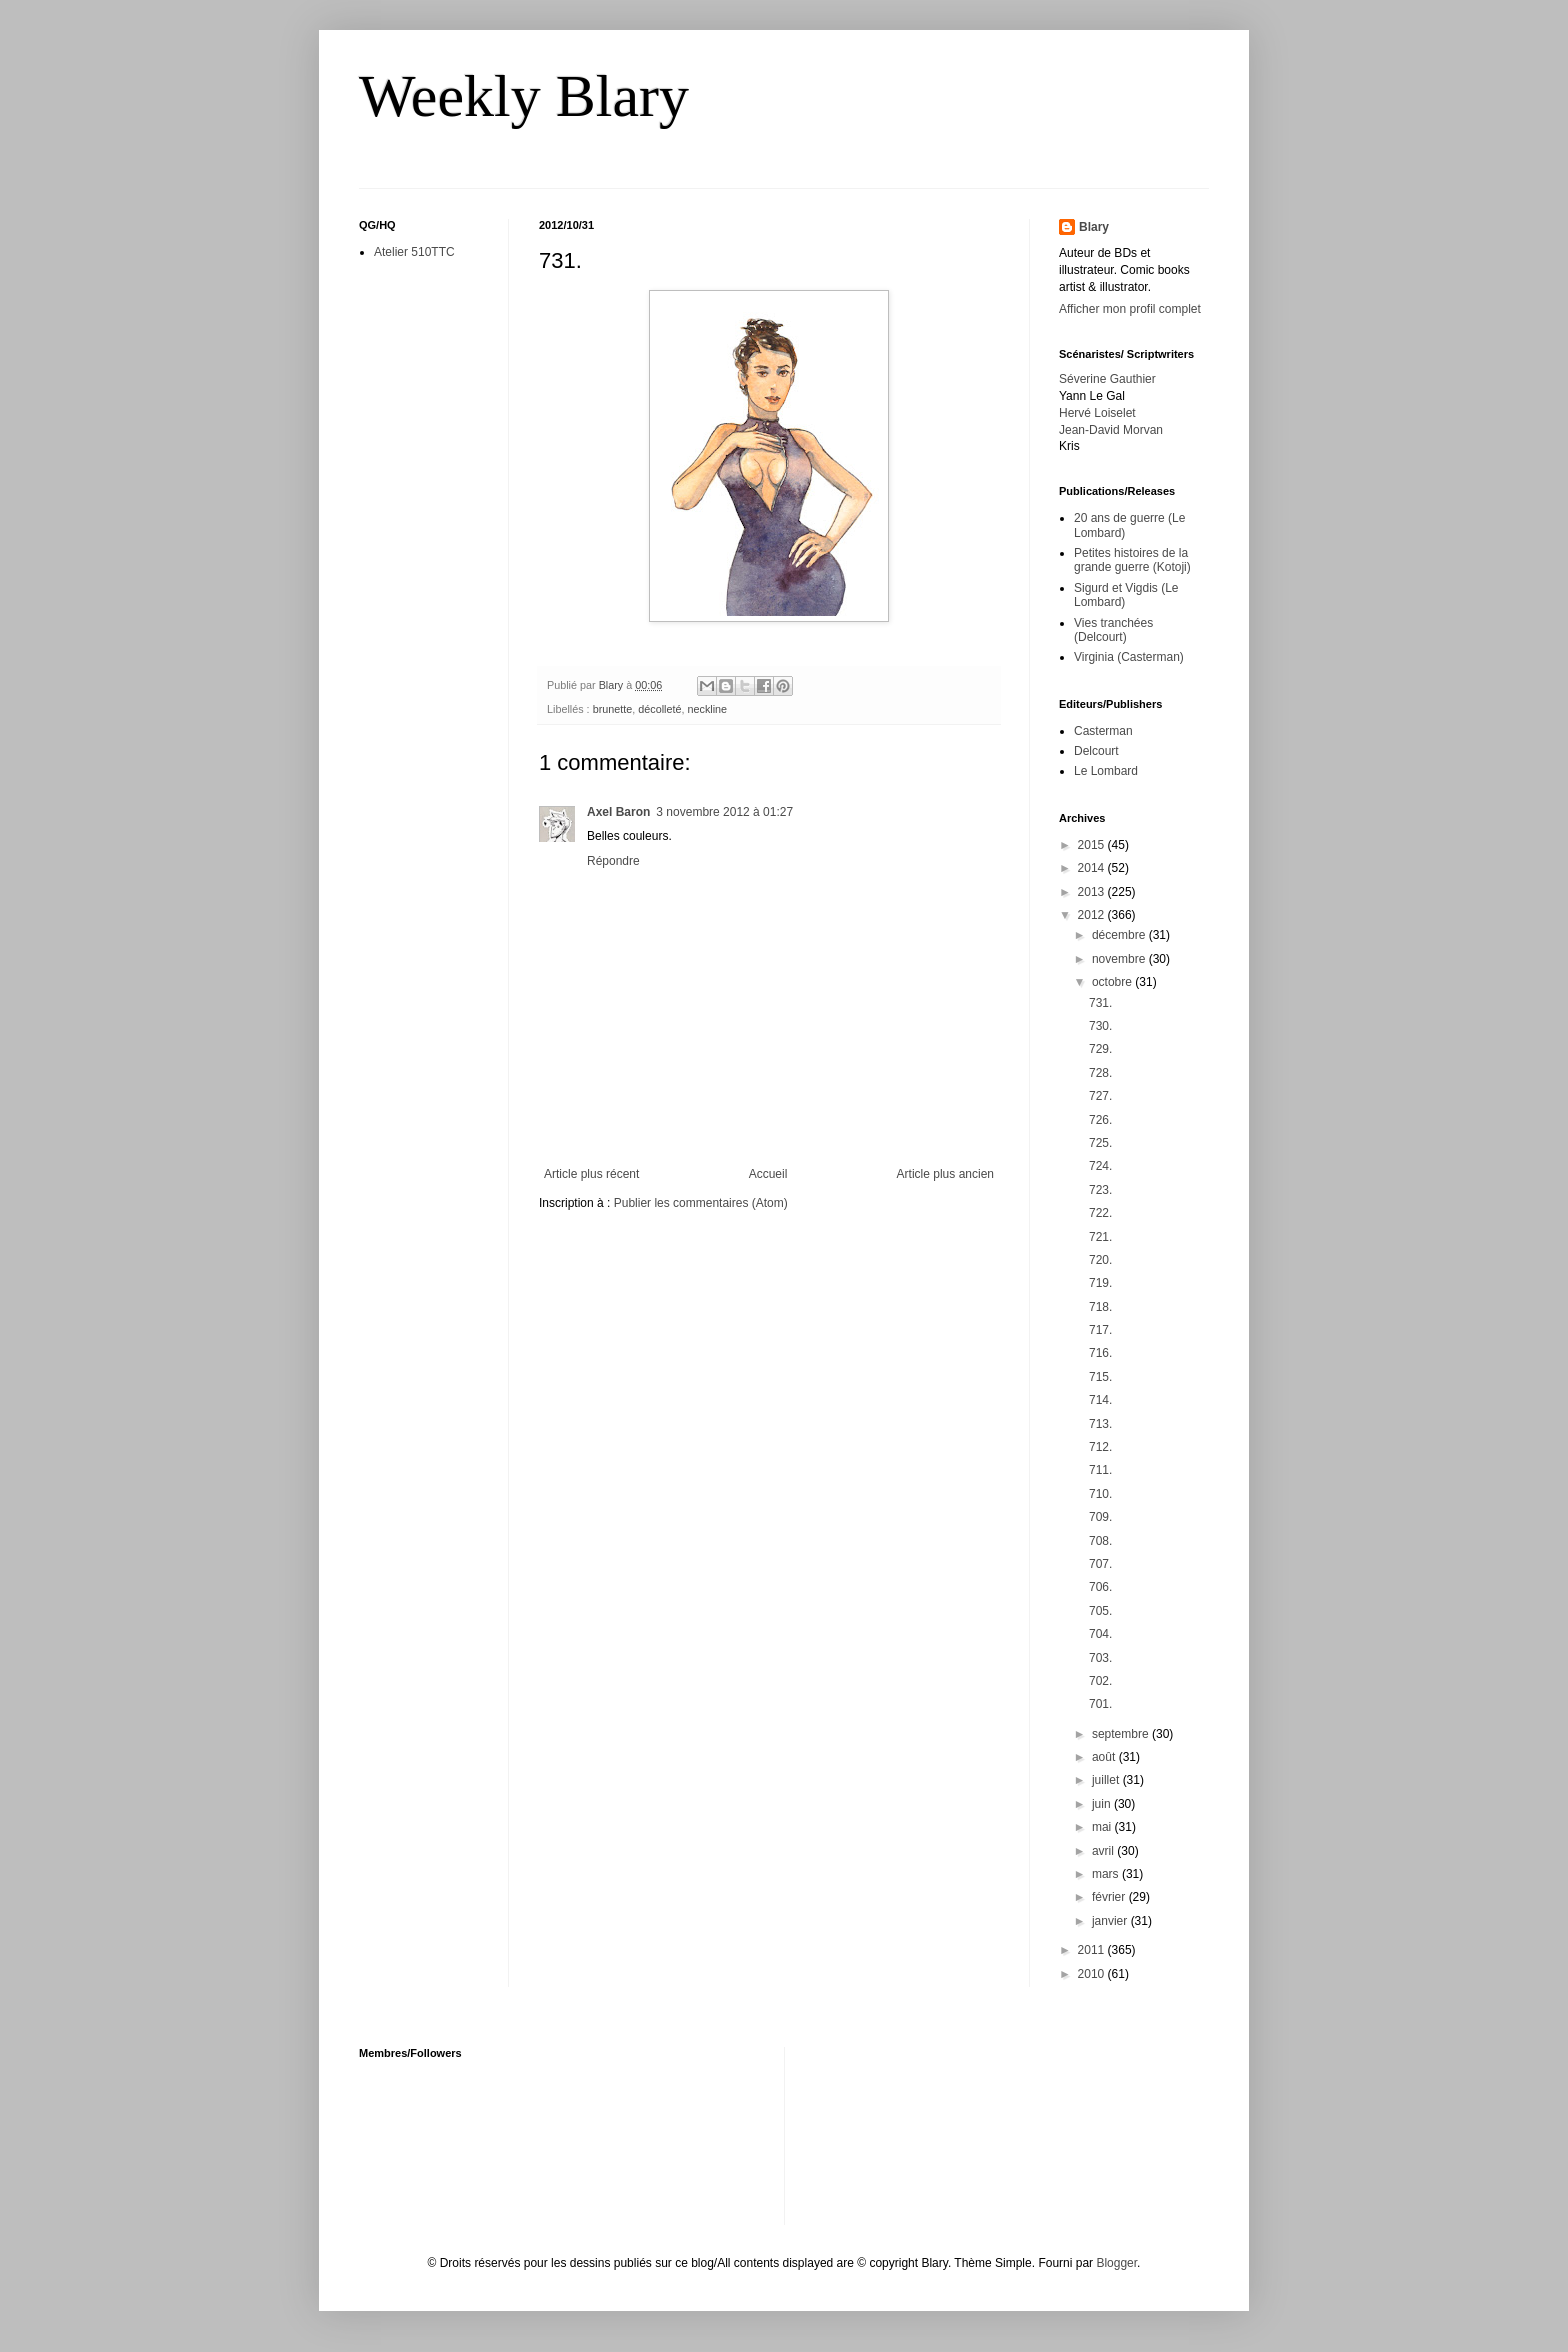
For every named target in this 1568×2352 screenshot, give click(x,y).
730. (1100, 1026)
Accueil (768, 1174)
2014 (1093, 868)
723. (1100, 1190)
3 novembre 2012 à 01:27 (724, 812)
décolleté (659, 709)
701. (1100, 1704)
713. (1100, 1424)
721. (1100, 1237)
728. (1100, 1073)
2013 (1093, 892)
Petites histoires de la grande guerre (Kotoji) (1132, 560)
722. (1100, 1213)
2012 (1093, 915)
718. (1100, 1307)
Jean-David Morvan (1111, 430)
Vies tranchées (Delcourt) (1113, 630)
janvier (1111, 1921)
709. (1100, 1517)
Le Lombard (1106, 771)
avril (1104, 1851)
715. (1100, 1377)
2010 (1093, 1974)
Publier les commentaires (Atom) (701, 1203)
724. (1100, 1166)
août (1105, 1757)
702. (1100, 1681)
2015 (1093, 845)
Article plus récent (591, 1174)
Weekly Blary (524, 96)
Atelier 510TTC (414, 252)
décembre (1120, 935)
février (1110, 1897)
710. (1100, 1494)
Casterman (1103, 731)
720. (1100, 1260)
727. (1100, 1096)
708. (1100, 1541)
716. (1100, 1353)
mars (1107, 1874)
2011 (1093, 1950)
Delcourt (1096, 751)
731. (1100, 1003)
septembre (1122, 1734)
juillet (1107, 1780)
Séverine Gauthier (1107, 379)
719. (1100, 1283)
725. (1100, 1143)
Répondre (613, 861)
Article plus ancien (945, 1174)
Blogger (1116, 2263)
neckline (707, 709)
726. (1100, 1120)
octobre (1113, 982)
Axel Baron (618, 812)
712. (1100, 1447)
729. (1100, 1049)
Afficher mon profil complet (1130, 309)
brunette (613, 709)
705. (1100, 1611)
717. (1100, 1330)
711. (1100, 1470)
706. (1100, 1587)
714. (1100, 1400)
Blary (1094, 227)
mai (1103, 1827)
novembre (1120, 959)
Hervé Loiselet (1097, 413)
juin (1103, 1804)
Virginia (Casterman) (1129, 657)
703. (1100, 1658)
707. (1100, 1564)
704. (1100, 1634)
